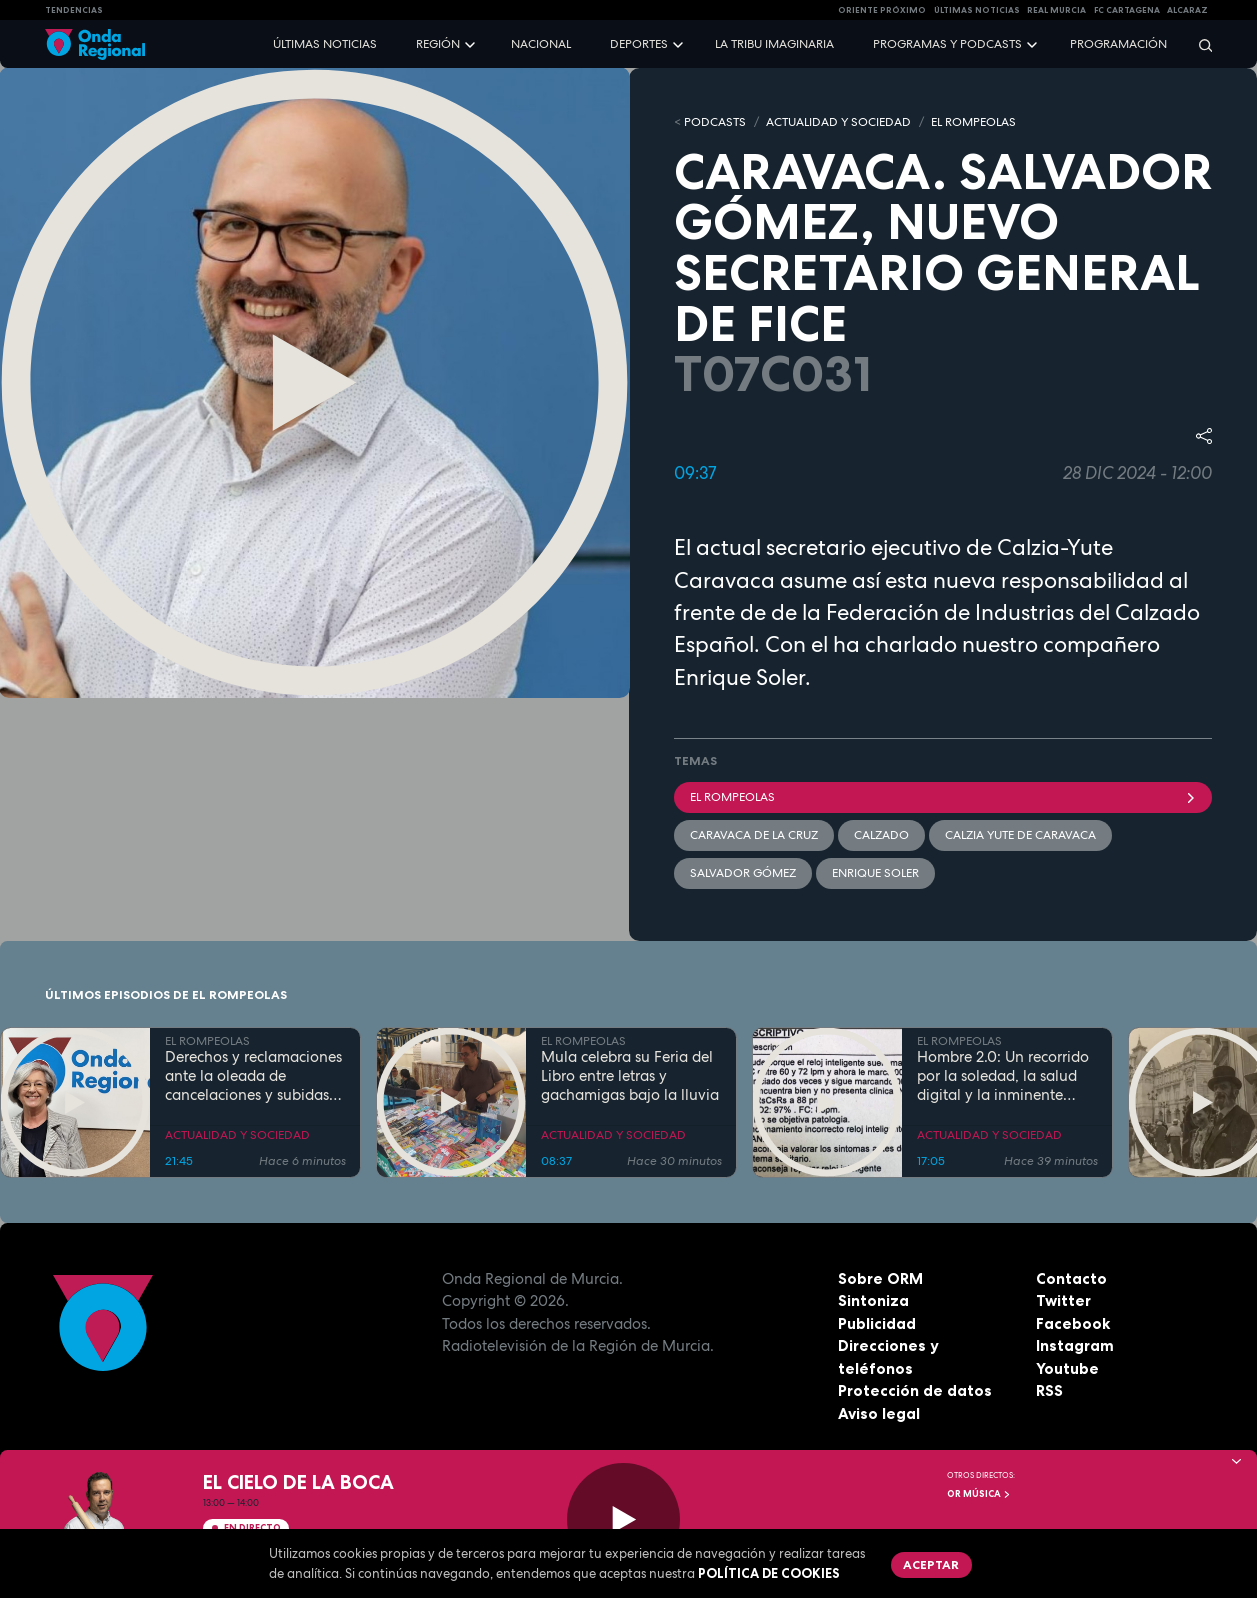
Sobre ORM (880, 1278)
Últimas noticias (325, 44)
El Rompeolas (943, 797)
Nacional (541, 44)
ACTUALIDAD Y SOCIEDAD (838, 122)
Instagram (1075, 1345)
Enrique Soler (875, 873)
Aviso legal (879, 1413)
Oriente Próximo (882, 10)
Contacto (1071, 1278)
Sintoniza (873, 1300)
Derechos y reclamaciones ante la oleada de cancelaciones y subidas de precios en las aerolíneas (253, 1076)
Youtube (1067, 1368)
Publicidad (877, 1323)
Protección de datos (915, 1390)
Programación (1118, 44)
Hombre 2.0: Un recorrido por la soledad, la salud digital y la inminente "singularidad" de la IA (1003, 1076)
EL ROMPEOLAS (973, 122)
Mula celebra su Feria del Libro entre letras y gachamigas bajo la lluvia (630, 1076)
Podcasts (715, 122)
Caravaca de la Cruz (754, 835)
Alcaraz (1187, 10)
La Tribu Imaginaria (774, 44)
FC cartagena (1127, 10)
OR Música (979, 1494)
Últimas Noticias (977, 10)
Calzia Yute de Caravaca (1020, 835)
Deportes (639, 44)
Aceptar (931, 1564)
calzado (881, 835)
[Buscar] (1199, 44)
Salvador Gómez (743, 873)
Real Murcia (1056, 10)
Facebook (1073, 1323)
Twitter (1063, 1300)
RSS (1049, 1390)
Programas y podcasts (947, 44)
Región (438, 44)
